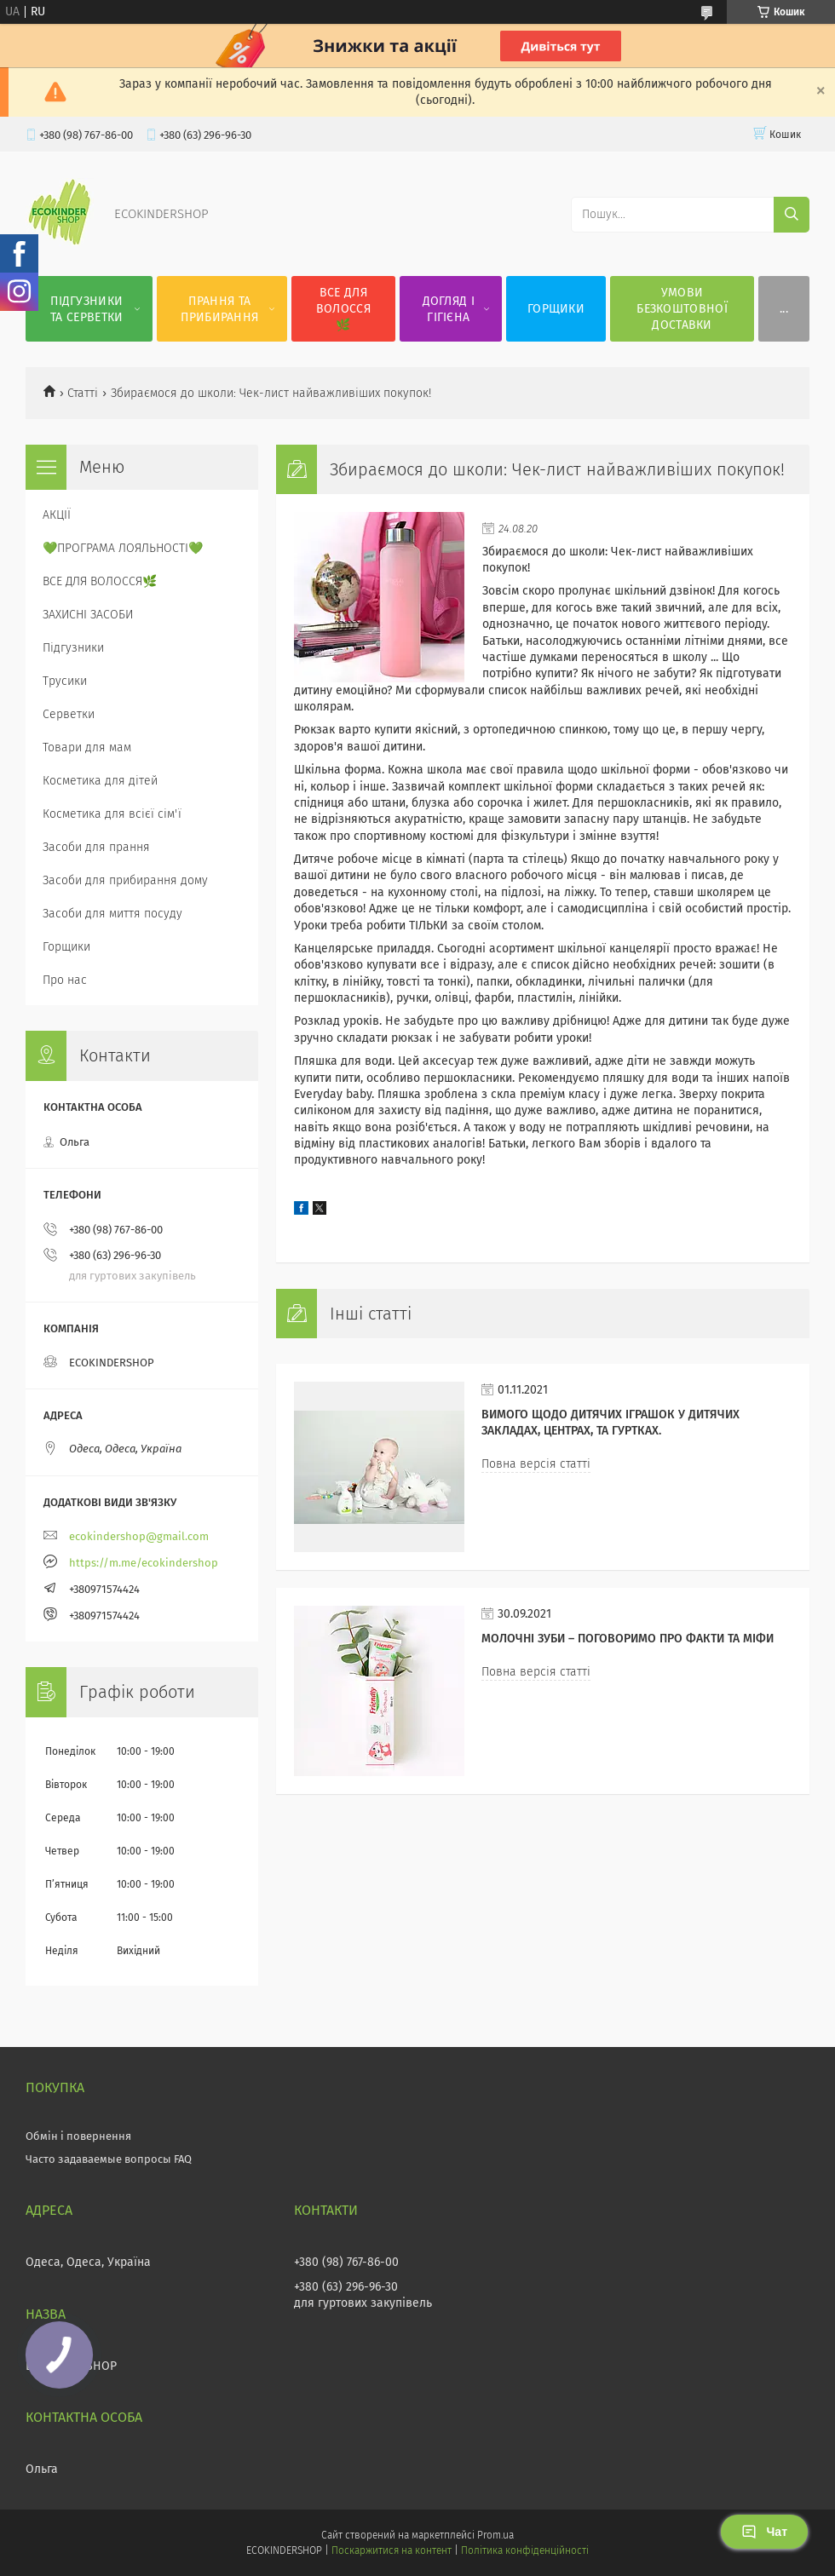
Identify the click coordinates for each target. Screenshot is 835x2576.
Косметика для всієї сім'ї (112, 814)
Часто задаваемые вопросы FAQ (109, 2159)
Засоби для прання (96, 847)
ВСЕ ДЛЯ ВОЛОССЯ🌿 (343, 308)
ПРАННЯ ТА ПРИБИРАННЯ (219, 309)
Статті (82, 393)
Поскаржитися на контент (391, 2550)
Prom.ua (495, 2535)
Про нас (65, 980)
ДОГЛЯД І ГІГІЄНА (449, 309)
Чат (764, 2531)
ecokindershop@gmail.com (139, 1536)
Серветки (69, 714)
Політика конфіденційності (525, 2550)
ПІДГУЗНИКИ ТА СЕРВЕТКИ (86, 309)
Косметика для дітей (100, 780)
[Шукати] (791, 215)
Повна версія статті (535, 1464)
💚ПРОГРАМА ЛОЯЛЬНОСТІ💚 (123, 548)
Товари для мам (87, 747)
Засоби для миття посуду (112, 913)
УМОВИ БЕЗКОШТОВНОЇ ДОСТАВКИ (682, 308)
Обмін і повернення (78, 2136)
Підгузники (73, 648)
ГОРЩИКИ (555, 309)
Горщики (66, 947)
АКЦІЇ (57, 515)
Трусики (65, 681)
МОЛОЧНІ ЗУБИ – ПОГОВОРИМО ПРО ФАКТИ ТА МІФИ (627, 1638)
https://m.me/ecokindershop (143, 1562)
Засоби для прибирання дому (125, 880)
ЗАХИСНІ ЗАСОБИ (88, 614)
